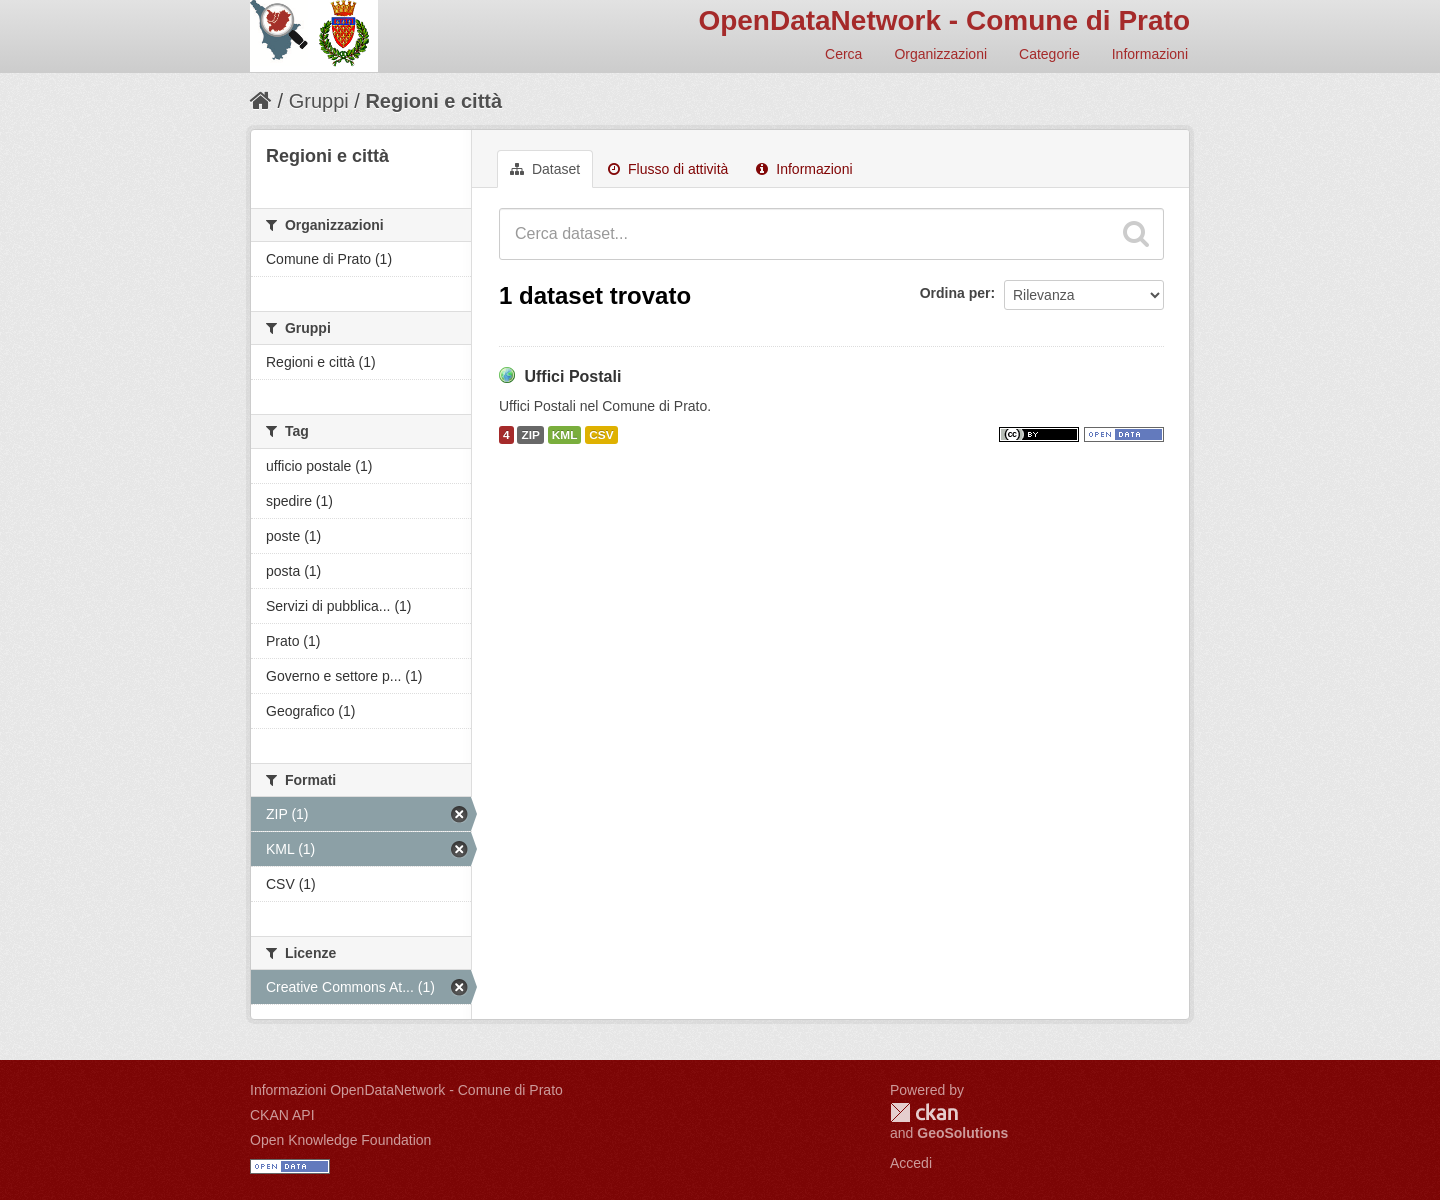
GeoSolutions (962, 1133)
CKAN (924, 1112)
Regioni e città (433, 101)
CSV (601, 435)
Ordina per (955, 293)
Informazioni (1150, 54)
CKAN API (282, 1115)
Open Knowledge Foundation (340, 1140)
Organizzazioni (940, 54)
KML (565, 435)
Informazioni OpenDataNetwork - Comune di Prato (406, 1090)
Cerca (843, 54)
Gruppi (319, 101)
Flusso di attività (668, 169)
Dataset (545, 169)
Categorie (1049, 54)
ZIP (530, 435)
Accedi (911, 1163)
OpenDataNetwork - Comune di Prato (944, 20)
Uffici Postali (572, 376)
